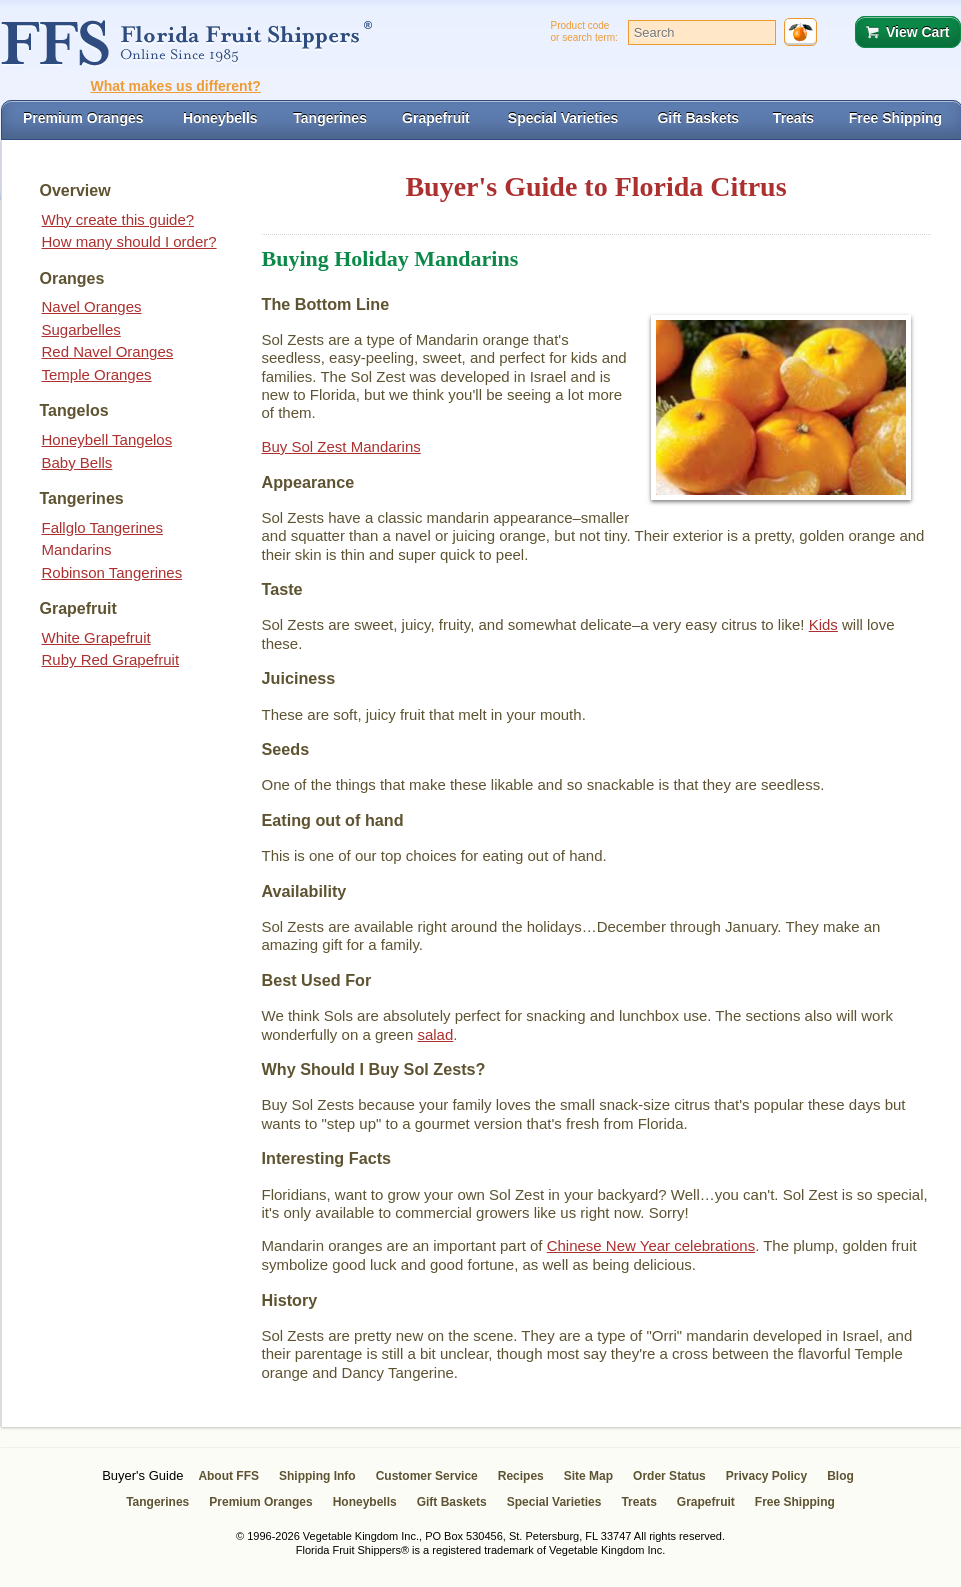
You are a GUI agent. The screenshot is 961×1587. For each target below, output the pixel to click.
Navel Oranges (92, 306)
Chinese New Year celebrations (651, 1245)
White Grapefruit (96, 637)
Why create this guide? (118, 219)
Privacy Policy (766, 1476)
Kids (823, 624)
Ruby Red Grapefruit (111, 659)
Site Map (588, 1476)
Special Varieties (554, 1502)
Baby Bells (77, 462)
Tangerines (157, 1502)
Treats (638, 1502)
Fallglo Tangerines (102, 527)
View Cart (918, 32)
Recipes (521, 1476)
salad (435, 1034)
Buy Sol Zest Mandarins (341, 446)
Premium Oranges (260, 1502)
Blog (840, 1476)
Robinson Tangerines (112, 572)
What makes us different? (176, 86)
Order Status (669, 1476)
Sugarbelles (81, 329)
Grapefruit (706, 1502)
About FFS (228, 1476)
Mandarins (77, 549)
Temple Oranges (97, 374)
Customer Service (427, 1476)
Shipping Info (317, 1476)
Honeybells (365, 1502)
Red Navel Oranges (108, 351)
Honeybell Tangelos (107, 439)
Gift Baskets (452, 1502)
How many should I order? (129, 241)
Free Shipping (795, 1502)
